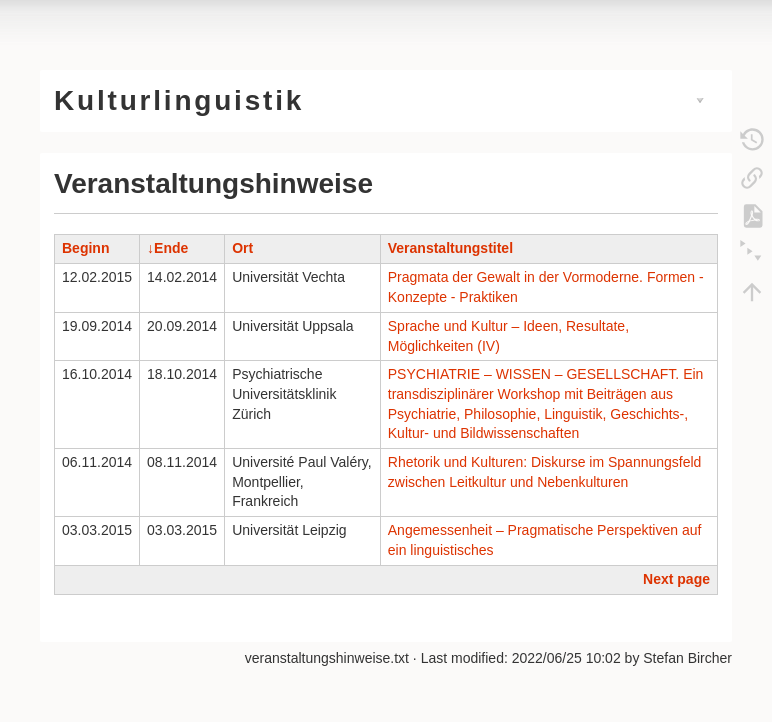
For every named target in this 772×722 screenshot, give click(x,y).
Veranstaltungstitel (450, 248)
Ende (171, 248)
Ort (242, 248)
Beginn (85, 248)
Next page (676, 579)
